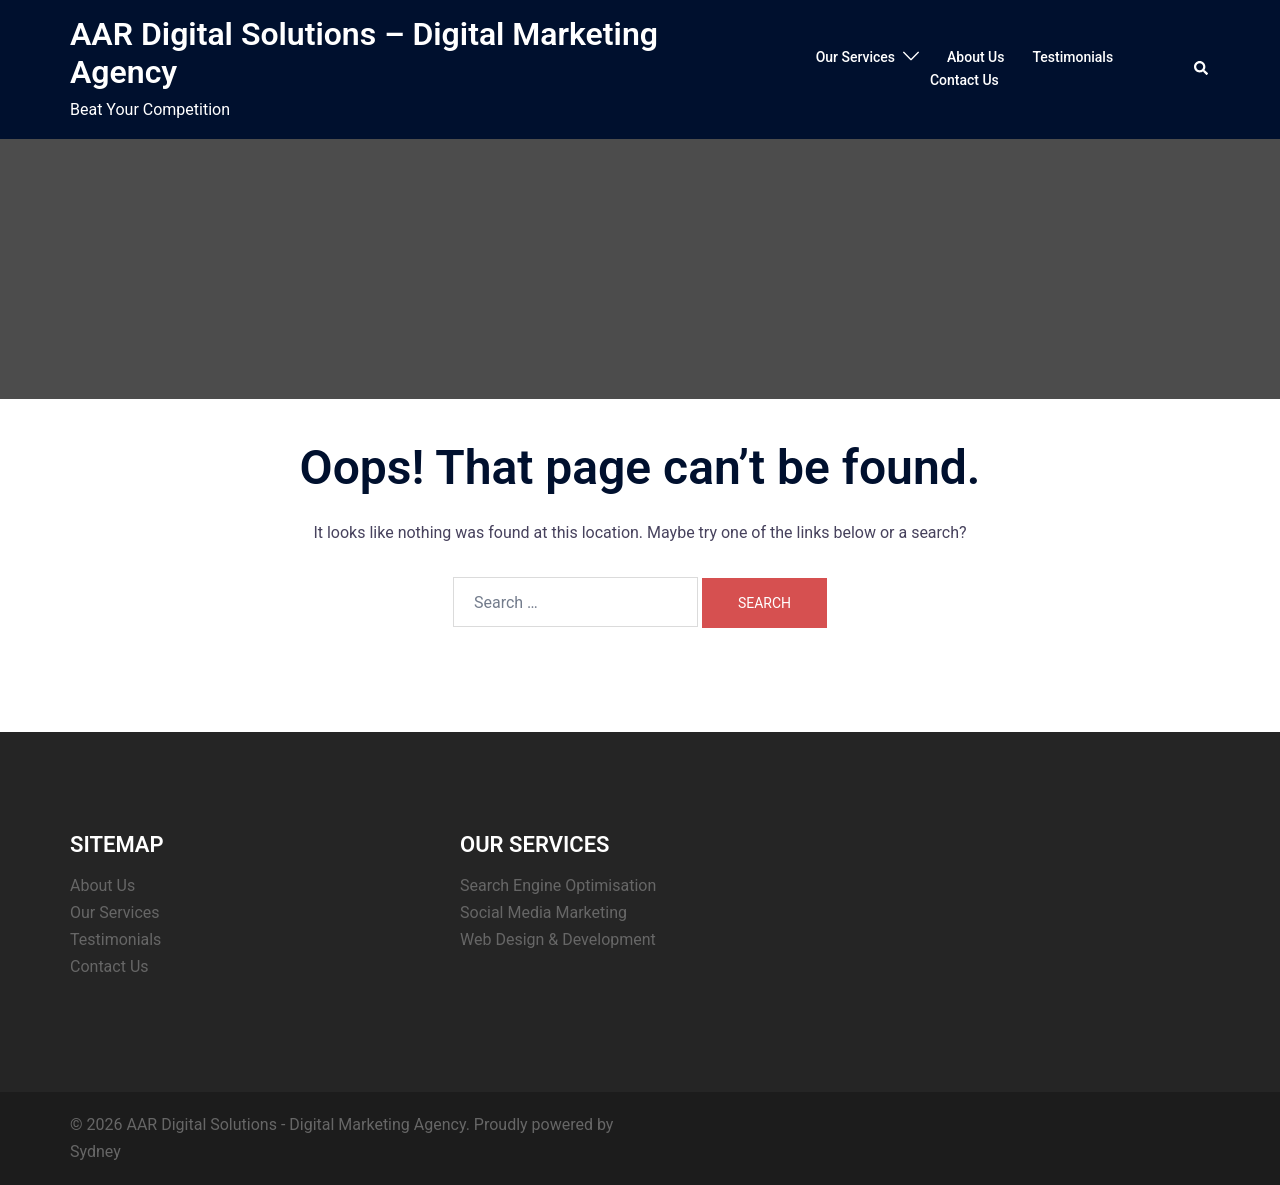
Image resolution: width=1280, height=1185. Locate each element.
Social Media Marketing (543, 912)
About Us (975, 57)
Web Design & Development (558, 939)
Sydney (95, 1151)
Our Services (855, 57)
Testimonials (1072, 57)
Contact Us (964, 80)
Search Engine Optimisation (558, 885)
